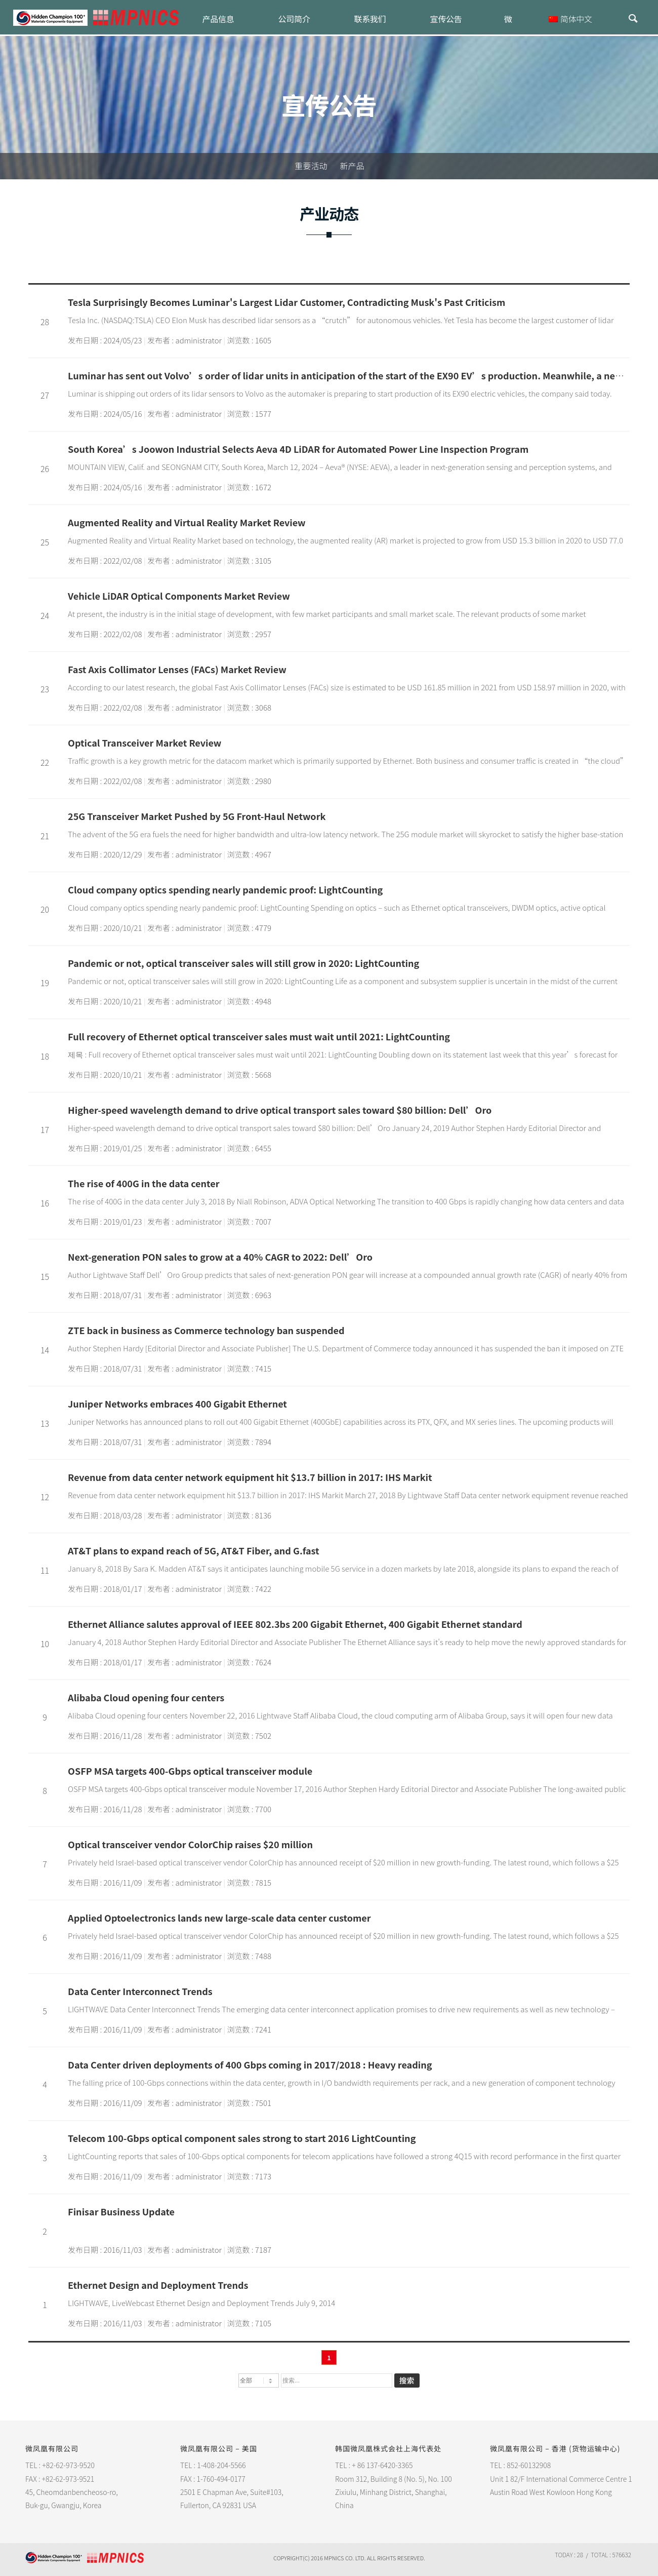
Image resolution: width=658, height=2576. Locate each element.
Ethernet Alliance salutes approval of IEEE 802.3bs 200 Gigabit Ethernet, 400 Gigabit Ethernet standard (295, 1623)
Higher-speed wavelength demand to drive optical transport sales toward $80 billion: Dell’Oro (279, 1109)
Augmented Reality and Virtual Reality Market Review (187, 522)
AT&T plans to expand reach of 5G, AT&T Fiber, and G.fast (193, 1550)
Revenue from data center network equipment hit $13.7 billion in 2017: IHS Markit (250, 1477)
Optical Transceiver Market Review (144, 742)
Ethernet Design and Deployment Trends (158, 2284)
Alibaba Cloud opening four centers (146, 1697)
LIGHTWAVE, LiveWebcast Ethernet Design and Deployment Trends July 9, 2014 (201, 2302)
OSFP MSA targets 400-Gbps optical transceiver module (190, 1770)
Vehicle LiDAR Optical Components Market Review (179, 595)
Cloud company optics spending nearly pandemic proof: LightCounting (225, 889)
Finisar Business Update (121, 2211)
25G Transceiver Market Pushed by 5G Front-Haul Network (196, 816)
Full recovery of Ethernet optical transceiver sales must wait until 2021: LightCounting (259, 1036)
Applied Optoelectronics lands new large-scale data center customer (219, 1917)
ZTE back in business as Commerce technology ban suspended (206, 1330)
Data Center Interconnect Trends (140, 1991)
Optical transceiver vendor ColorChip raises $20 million (190, 1844)
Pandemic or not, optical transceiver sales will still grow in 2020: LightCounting (243, 962)
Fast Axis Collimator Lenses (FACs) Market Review (177, 669)
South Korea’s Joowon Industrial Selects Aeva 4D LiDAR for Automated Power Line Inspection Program (298, 448)
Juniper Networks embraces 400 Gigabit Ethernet (177, 1403)
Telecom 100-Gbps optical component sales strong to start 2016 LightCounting (242, 2137)
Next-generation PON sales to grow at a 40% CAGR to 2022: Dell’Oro (220, 1256)
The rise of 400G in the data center (143, 1183)
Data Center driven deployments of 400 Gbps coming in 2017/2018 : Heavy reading (250, 2064)
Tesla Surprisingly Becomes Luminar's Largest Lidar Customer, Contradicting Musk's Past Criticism (286, 301)
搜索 (407, 2380)
